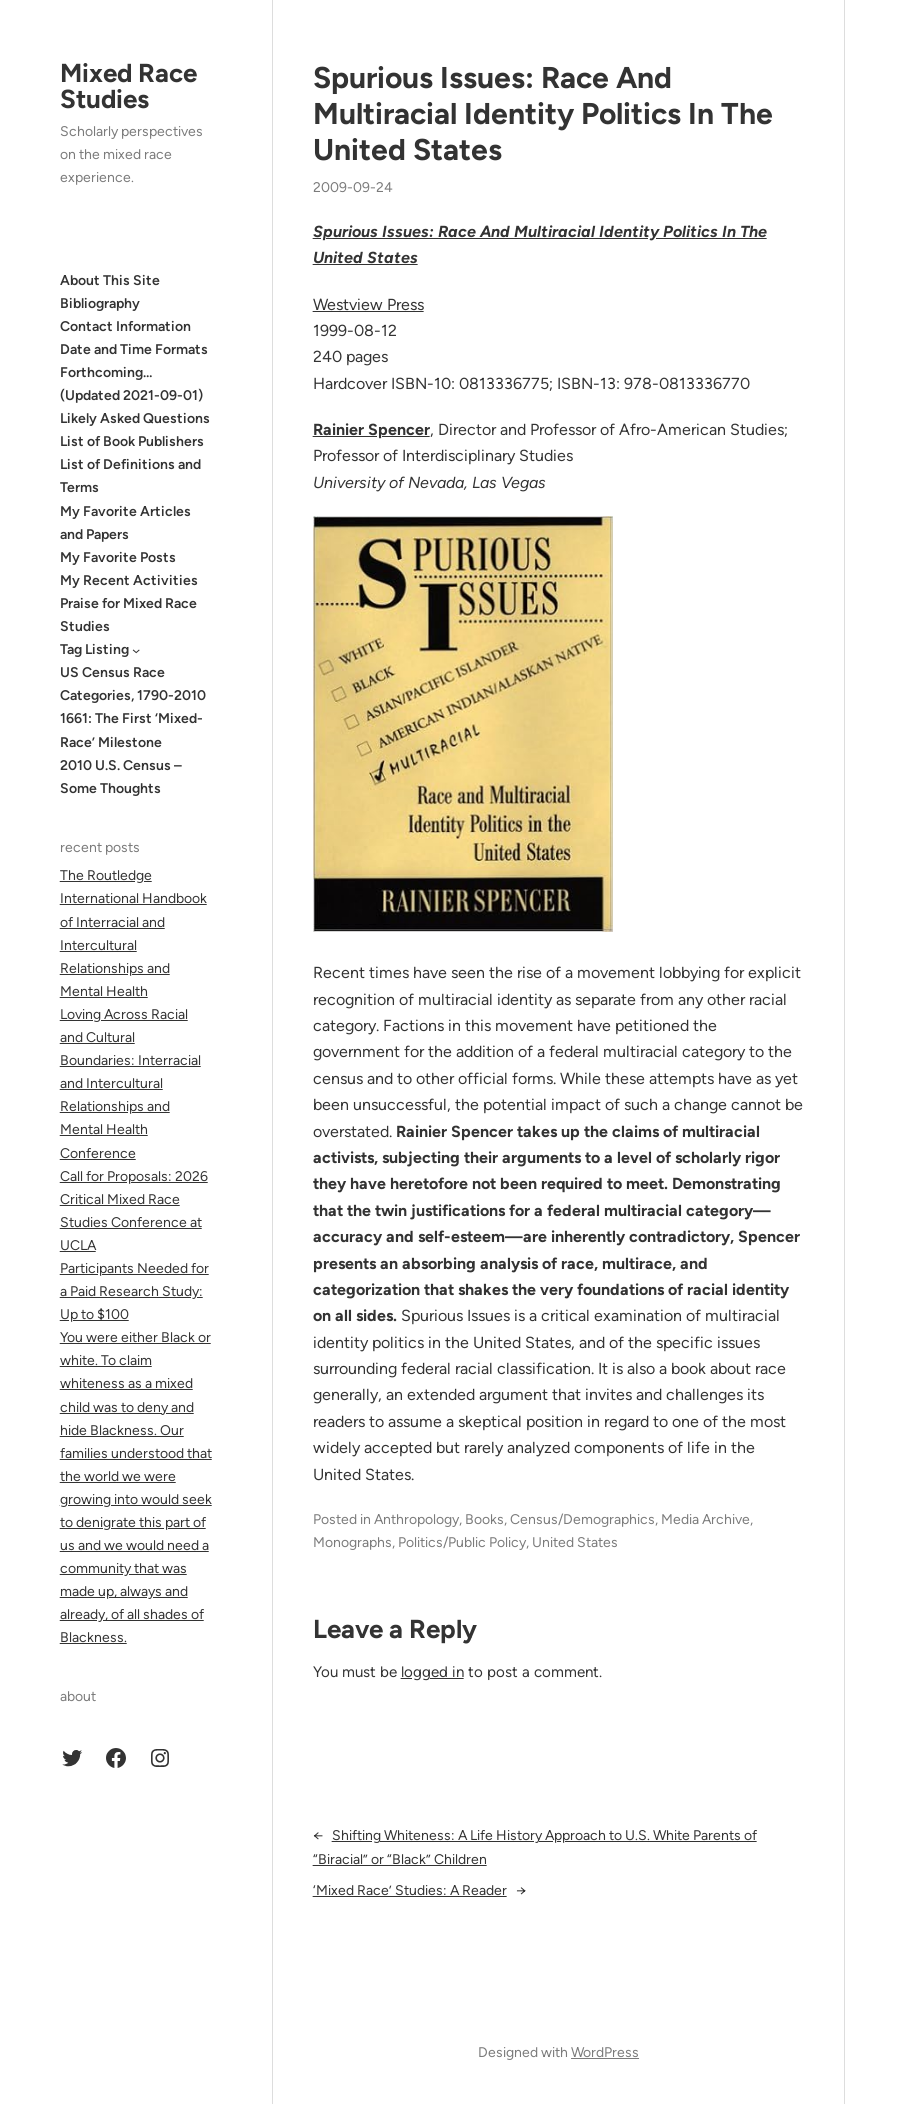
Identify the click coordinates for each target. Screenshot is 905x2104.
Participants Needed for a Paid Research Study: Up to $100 (134, 1291)
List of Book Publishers (132, 441)
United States (575, 1542)
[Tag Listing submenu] (136, 649)
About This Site (110, 280)
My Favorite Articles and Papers (125, 523)
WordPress (605, 2052)
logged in (432, 1672)
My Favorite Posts (118, 557)
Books (484, 1519)
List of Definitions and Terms (130, 476)
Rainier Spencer (371, 429)
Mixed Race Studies (128, 86)
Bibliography (100, 303)
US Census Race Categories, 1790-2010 (133, 684)
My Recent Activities (129, 580)
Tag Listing (94, 649)
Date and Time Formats (134, 349)
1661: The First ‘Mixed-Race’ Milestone (131, 730)
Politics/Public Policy (462, 1542)
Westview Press (368, 304)
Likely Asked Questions (135, 418)
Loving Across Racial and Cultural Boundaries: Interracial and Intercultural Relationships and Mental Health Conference (130, 1084)
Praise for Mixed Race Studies (128, 615)
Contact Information (125, 326)
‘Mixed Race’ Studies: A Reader (410, 1890)
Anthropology (416, 1519)
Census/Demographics (582, 1519)
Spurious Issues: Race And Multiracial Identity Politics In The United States (543, 114)
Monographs (352, 1542)
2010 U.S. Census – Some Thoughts (121, 777)
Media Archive (705, 1519)
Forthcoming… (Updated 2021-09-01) (131, 384)
